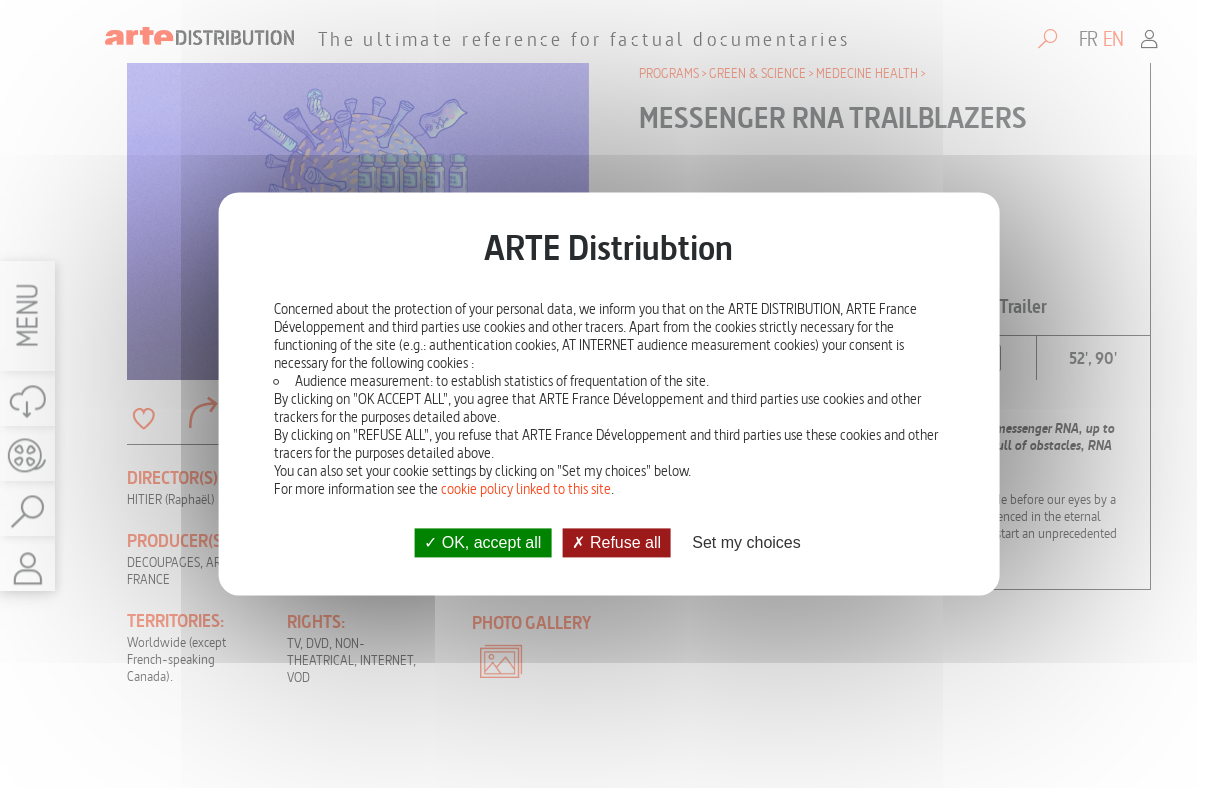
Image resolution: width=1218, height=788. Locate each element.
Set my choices (746, 542)
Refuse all (616, 542)
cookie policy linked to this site (526, 489)
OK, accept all (482, 542)
